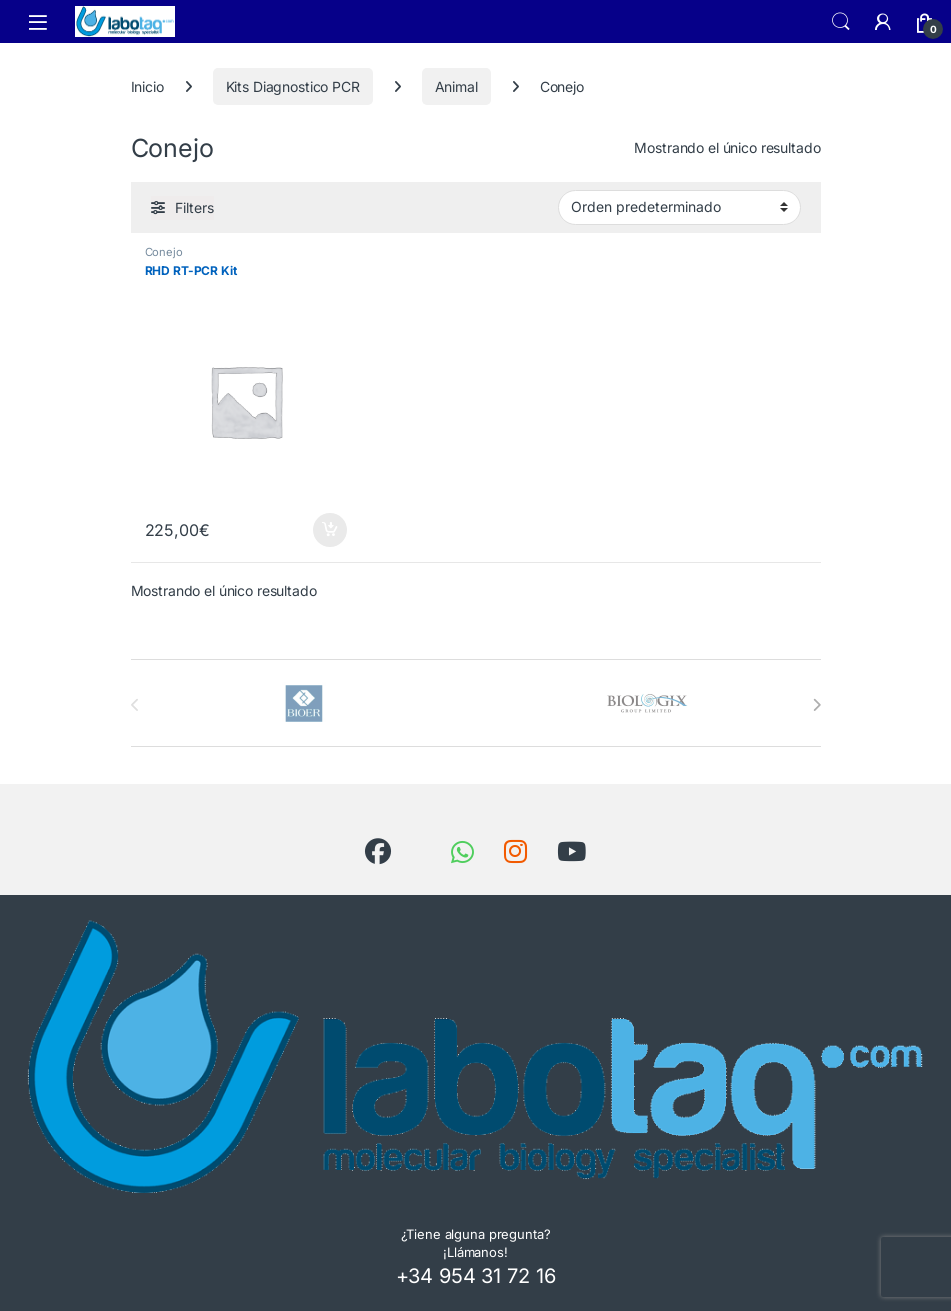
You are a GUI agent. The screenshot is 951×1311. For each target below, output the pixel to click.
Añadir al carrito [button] (330, 530)
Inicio (147, 86)
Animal (456, 86)
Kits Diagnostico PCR (293, 86)
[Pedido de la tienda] (679, 207)
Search (841, 22)
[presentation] (816, 705)
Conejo (164, 252)
